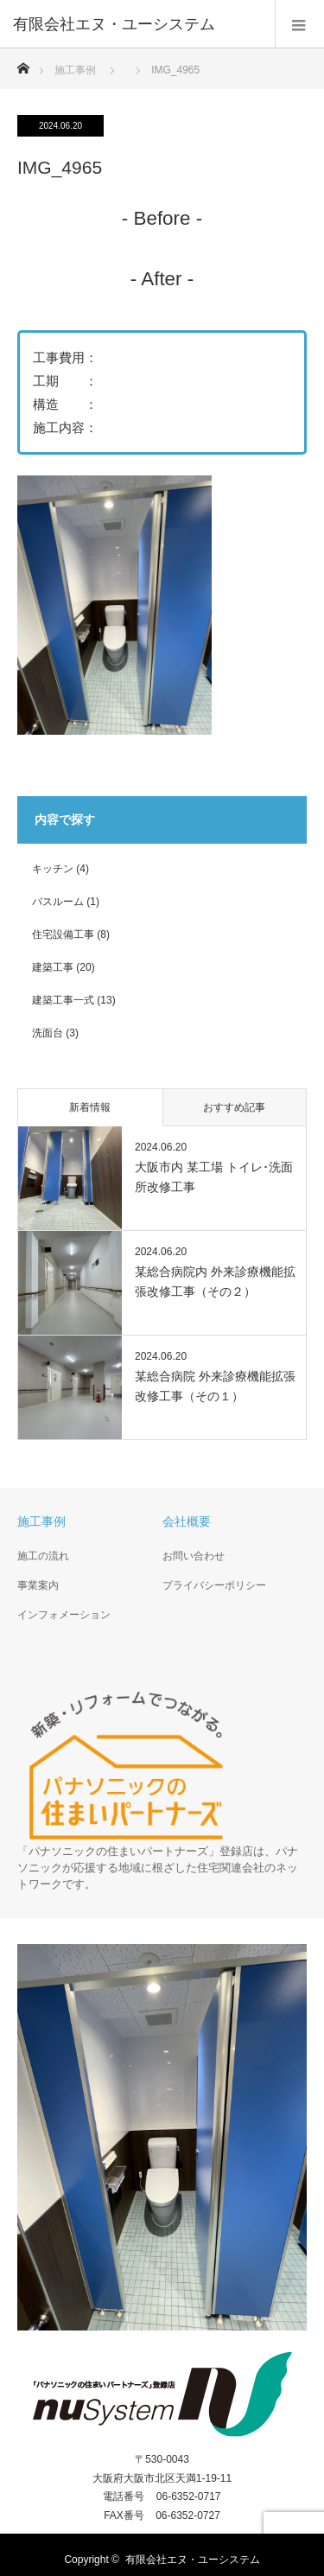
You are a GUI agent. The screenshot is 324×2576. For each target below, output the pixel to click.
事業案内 (38, 1585)
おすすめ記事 (234, 1107)
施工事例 (75, 70)
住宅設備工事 (63, 934)
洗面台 (47, 1033)
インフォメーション (64, 1615)
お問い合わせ (193, 1556)
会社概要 (186, 1521)
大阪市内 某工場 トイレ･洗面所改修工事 (214, 1176)
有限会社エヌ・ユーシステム (192, 2560)
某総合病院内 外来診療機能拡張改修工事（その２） (215, 1281)
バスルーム (58, 902)
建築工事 (52, 967)
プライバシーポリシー (214, 1585)
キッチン (52, 869)
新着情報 (90, 1107)
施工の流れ (43, 1556)
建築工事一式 (63, 1000)
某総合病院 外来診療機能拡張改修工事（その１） (215, 1385)
